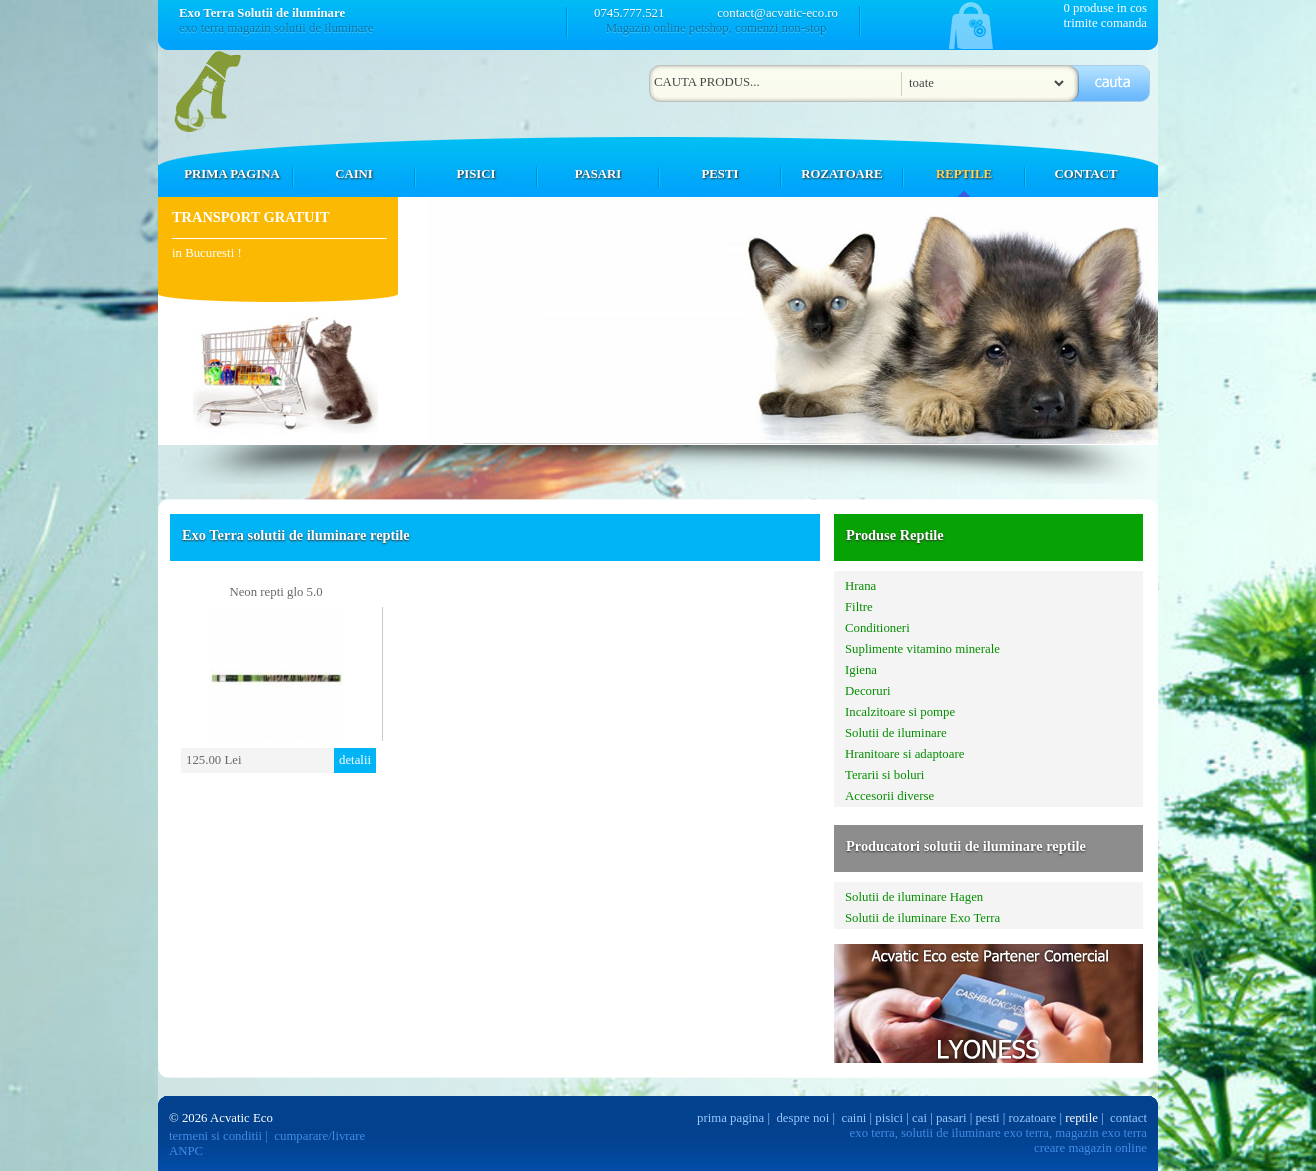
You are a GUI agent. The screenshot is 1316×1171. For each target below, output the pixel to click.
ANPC (186, 1151)
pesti (987, 1118)
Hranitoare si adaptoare (904, 754)
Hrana (860, 586)
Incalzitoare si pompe (900, 712)
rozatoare (1033, 1118)
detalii (355, 760)
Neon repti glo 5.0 (275, 592)
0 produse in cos (1105, 8)
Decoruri (867, 691)
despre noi (802, 1118)
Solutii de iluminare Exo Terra (922, 918)
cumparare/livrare (319, 1136)
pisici (889, 1118)
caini (854, 1118)
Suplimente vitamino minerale (922, 649)
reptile (1081, 1118)
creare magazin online (1090, 1148)
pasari (951, 1118)
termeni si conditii (215, 1136)
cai (919, 1118)
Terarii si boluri (884, 775)
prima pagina (730, 1118)
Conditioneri (877, 628)
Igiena (861, 670)
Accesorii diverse (889, 796)
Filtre (859, 607)
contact (1128, 1118)
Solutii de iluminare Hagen (914, 897)
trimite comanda (1105, 23)
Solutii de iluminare (896, 733)
